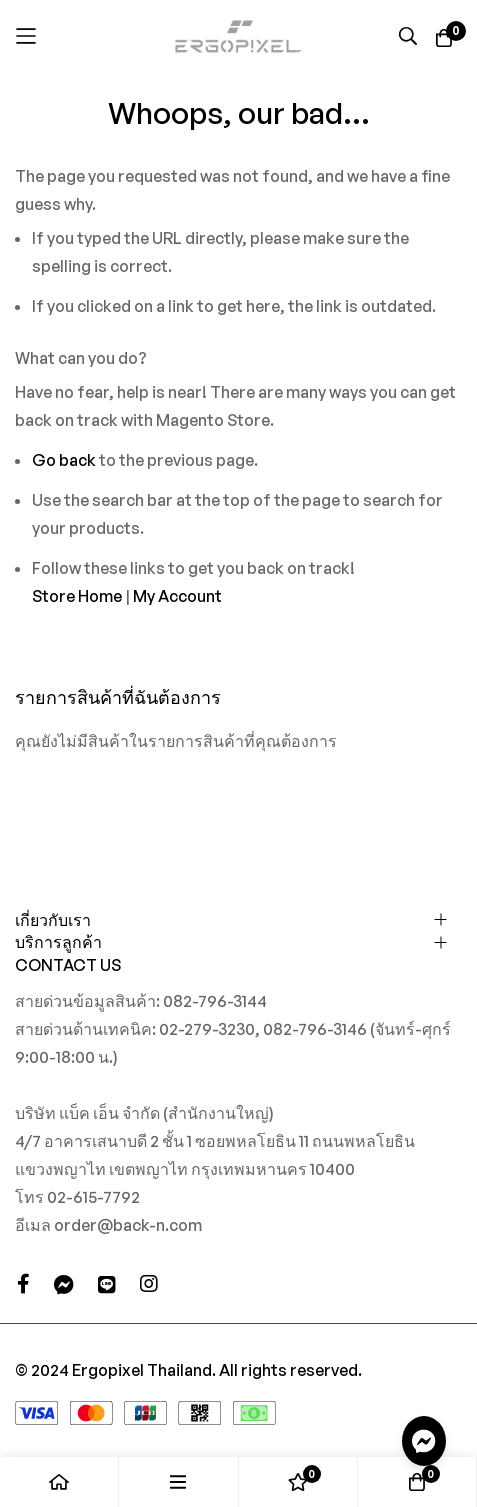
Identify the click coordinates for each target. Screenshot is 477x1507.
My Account (177, 596)
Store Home (77, 596)
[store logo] (239, 36)
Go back (64, 460)
